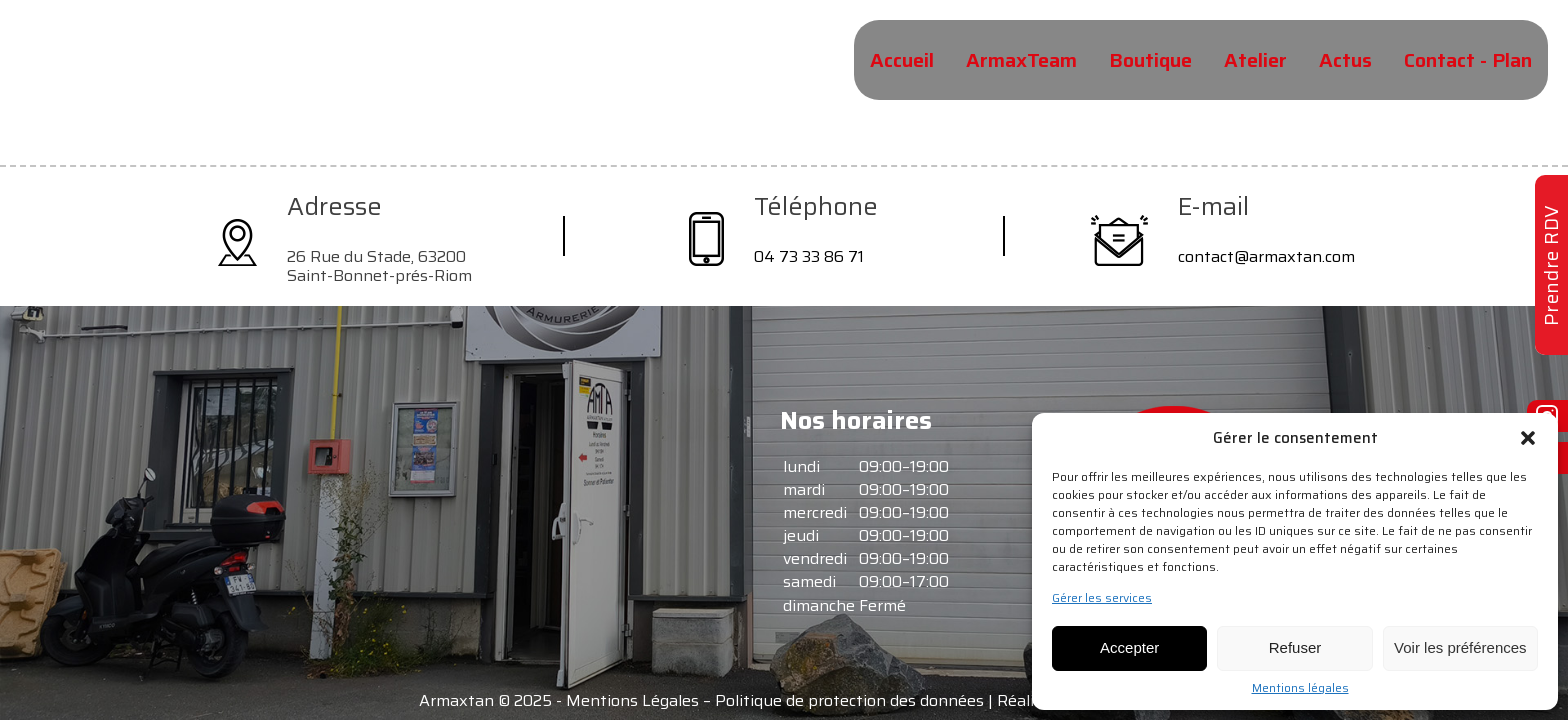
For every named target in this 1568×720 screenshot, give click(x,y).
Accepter (1129, 647)
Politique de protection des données (849, 700)
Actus (1345, 60)
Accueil (902, 60)
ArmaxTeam (1021, 60)
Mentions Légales (632, 700)
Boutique (1150, 60)
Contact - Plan (1468, 60)
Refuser (1295, 647)
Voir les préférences (1460, 647)
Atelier (1255, 60)
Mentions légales (1300, 688)
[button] (1528, 438)
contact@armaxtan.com (1266, 256)
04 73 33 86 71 (809, 256)
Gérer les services (1102, 598)
